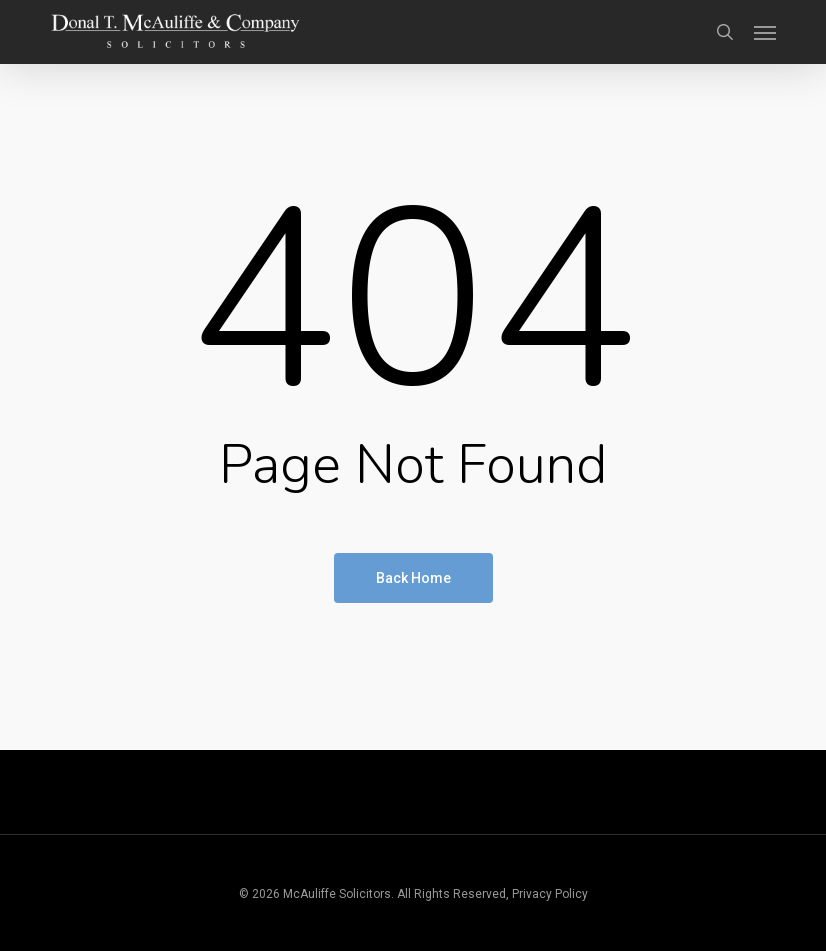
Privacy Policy (550, 894)
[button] (765, 32)
